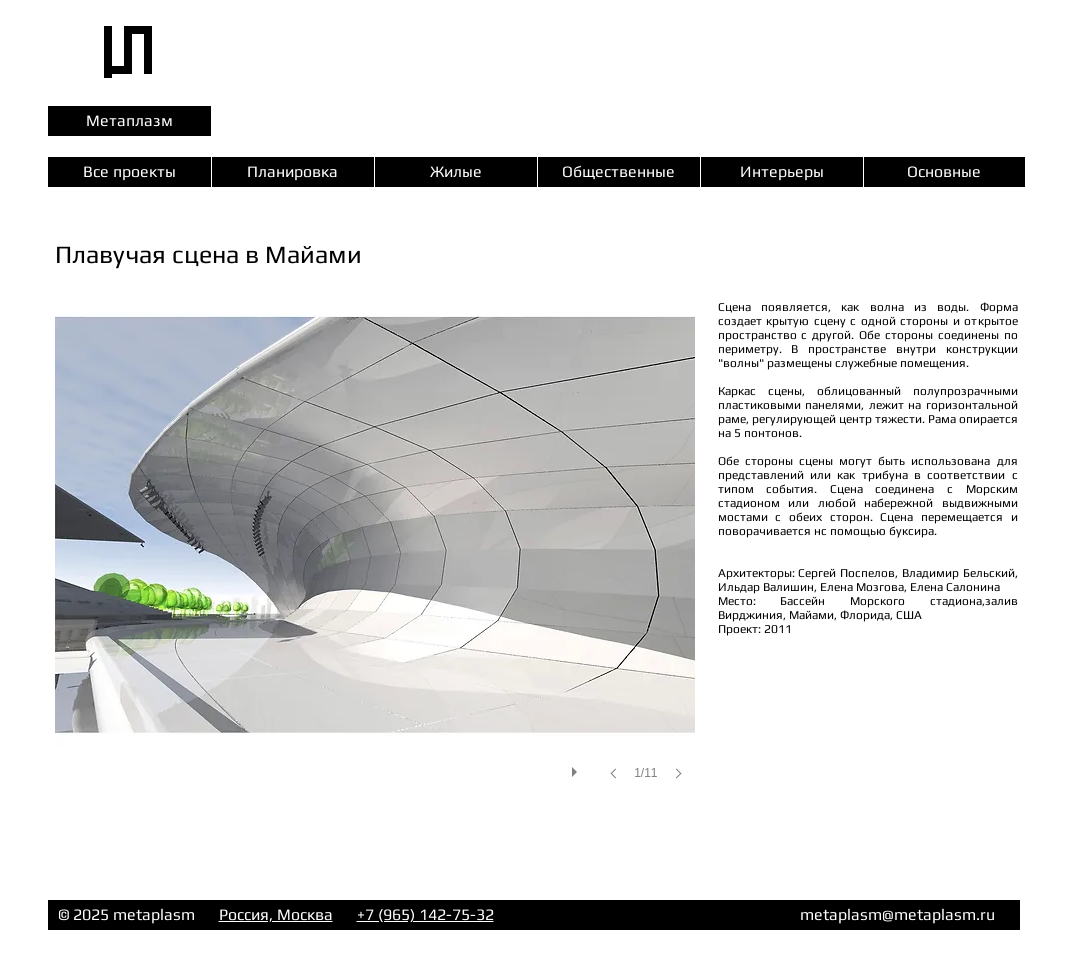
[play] (577, 767)
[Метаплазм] (129, 121)
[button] (375, 560)
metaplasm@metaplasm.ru (897, 914)
